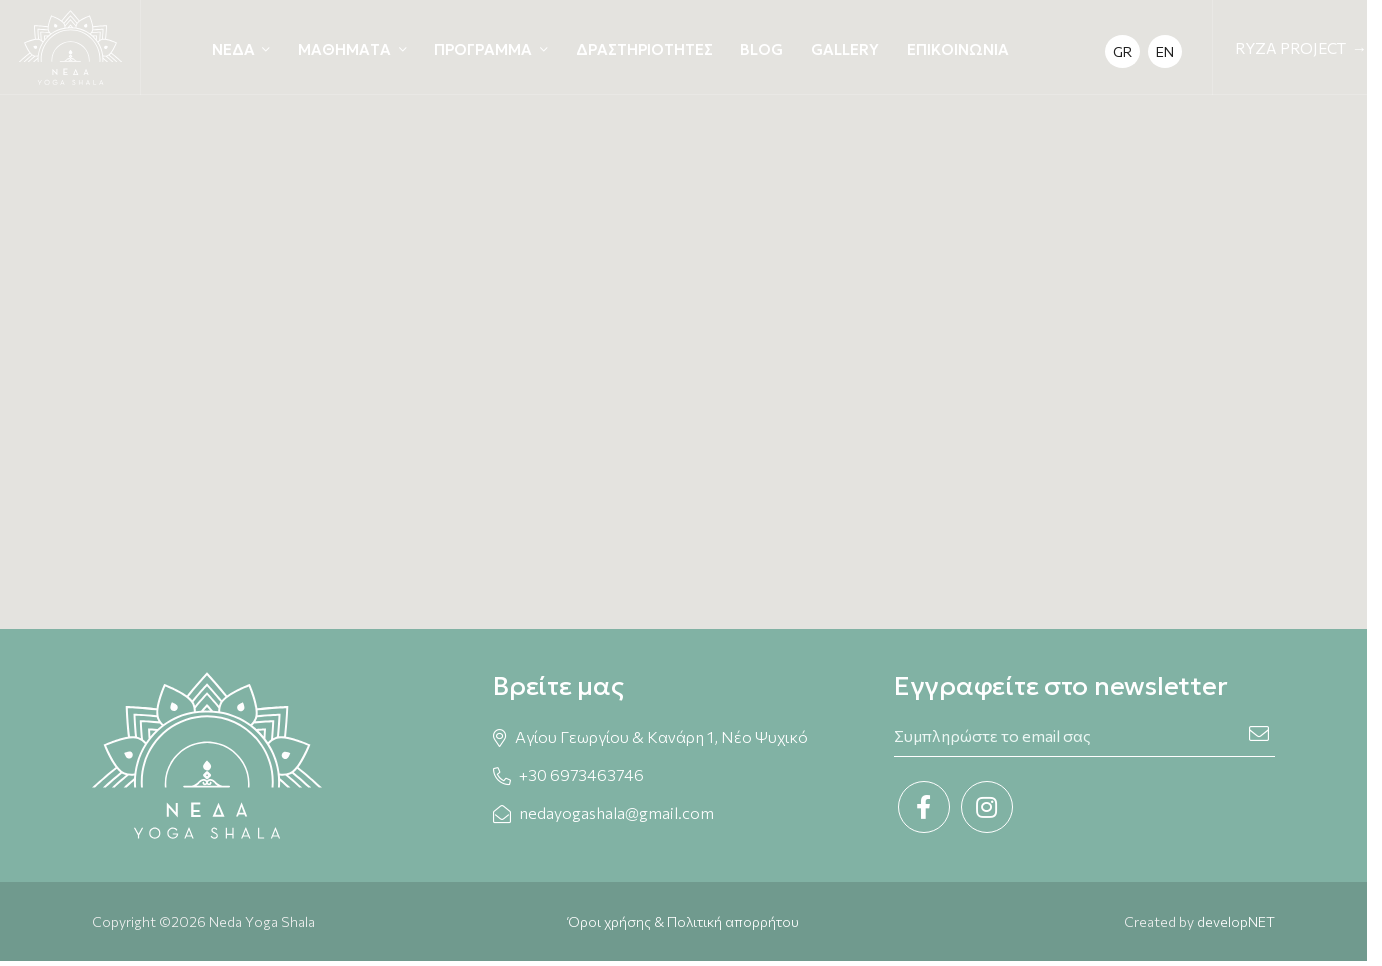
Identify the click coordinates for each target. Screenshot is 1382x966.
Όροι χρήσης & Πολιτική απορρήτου (683, 921)
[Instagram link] (987, 807)
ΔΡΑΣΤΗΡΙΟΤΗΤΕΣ (644, 49)
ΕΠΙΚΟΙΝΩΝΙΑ (958, 49)
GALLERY (845, 49)
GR (1122, 51)
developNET (1236, 921)
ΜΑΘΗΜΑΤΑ (344, 49)
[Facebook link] (924, 807)
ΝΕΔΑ (233, 49)
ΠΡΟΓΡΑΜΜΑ (483, 49)
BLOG (761, 49)
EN (1165, 51)
